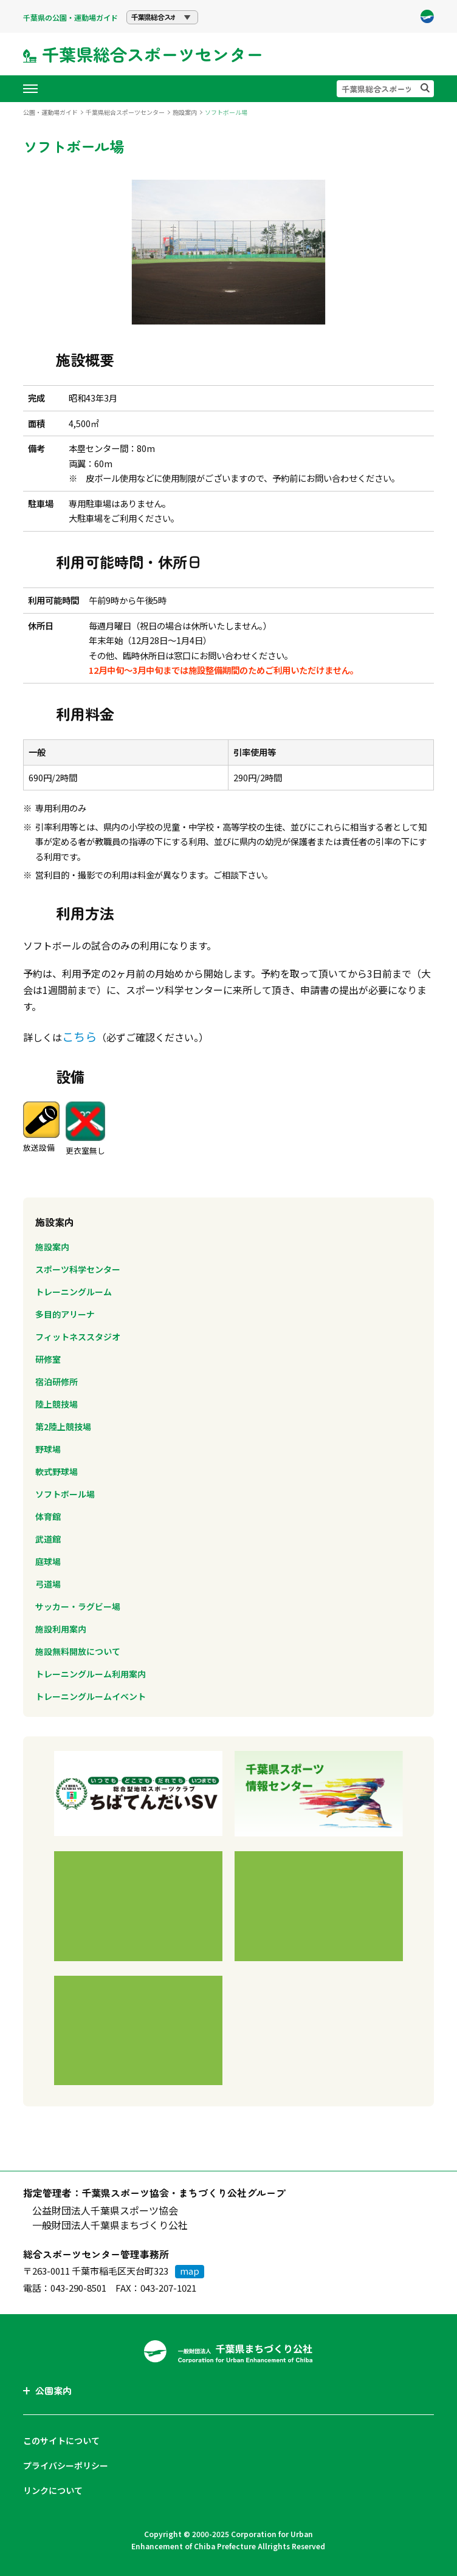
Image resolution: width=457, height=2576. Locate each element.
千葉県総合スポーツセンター (125, 112)
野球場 (48, 1449)
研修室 (48, 1359)
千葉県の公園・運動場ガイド (70, 17)
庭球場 (48, 1561)
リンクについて (53, 2490)
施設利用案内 (60, 1629)
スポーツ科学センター (77, 1269)
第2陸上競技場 (63, 1426)
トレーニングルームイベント (90, 1696)
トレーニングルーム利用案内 (90, 1674)
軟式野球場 (56, 1471)
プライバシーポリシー (65, 2465)
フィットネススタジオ (77, 1337)
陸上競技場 (56, 1404)
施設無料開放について (77, 1651)
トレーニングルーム (73, 1292)
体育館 (48, 1516)
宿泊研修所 (56, 1381)
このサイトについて (61, 2440)
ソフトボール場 (65, 1494)
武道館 (48, 1539)
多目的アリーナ (65, 1314)
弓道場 (48, 1584)
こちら (79, 1036)
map (189, 2271)
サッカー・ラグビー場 (77, 1606)
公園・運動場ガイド (50, 112)
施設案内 (185, 112)
